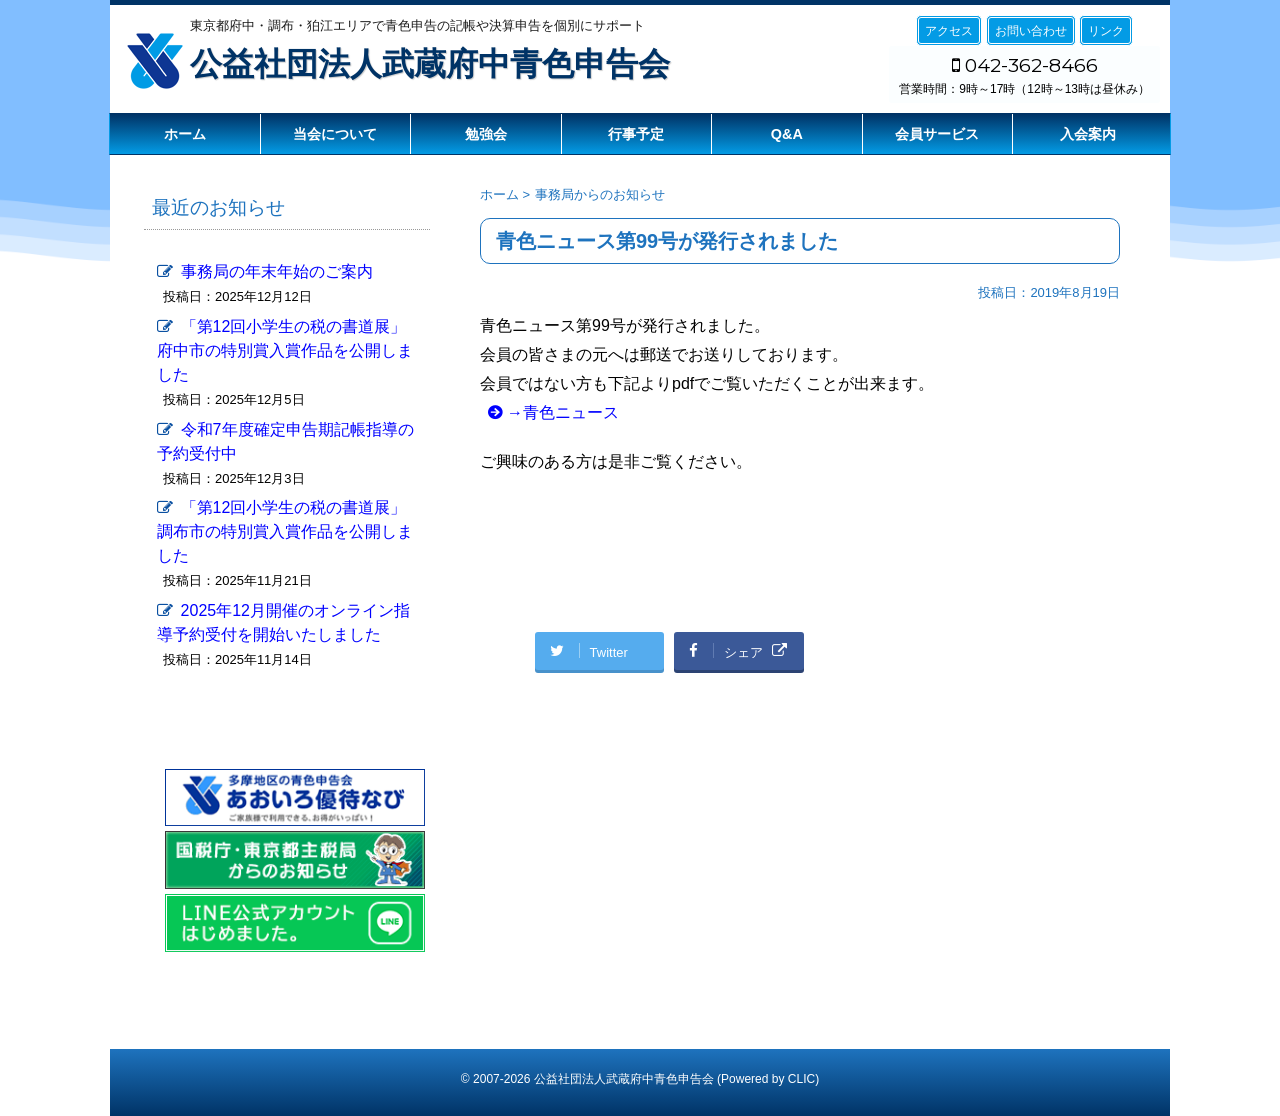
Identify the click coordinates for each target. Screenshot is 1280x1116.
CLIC (801, 1079)
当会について (335, 134)
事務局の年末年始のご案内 (277, 271)
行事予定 (636, 134)
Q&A (787, 134)
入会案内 (1088, 134)
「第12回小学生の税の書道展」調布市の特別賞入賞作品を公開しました (285, 531)
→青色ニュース (563, 412)
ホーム (185, 134)
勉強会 (486, 134)
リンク (1106, 31)
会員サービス (937, 134)
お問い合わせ (1031, 31)
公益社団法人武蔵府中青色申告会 (430, 64)
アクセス (949, 31)
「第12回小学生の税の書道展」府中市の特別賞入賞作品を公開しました (285, 350)
